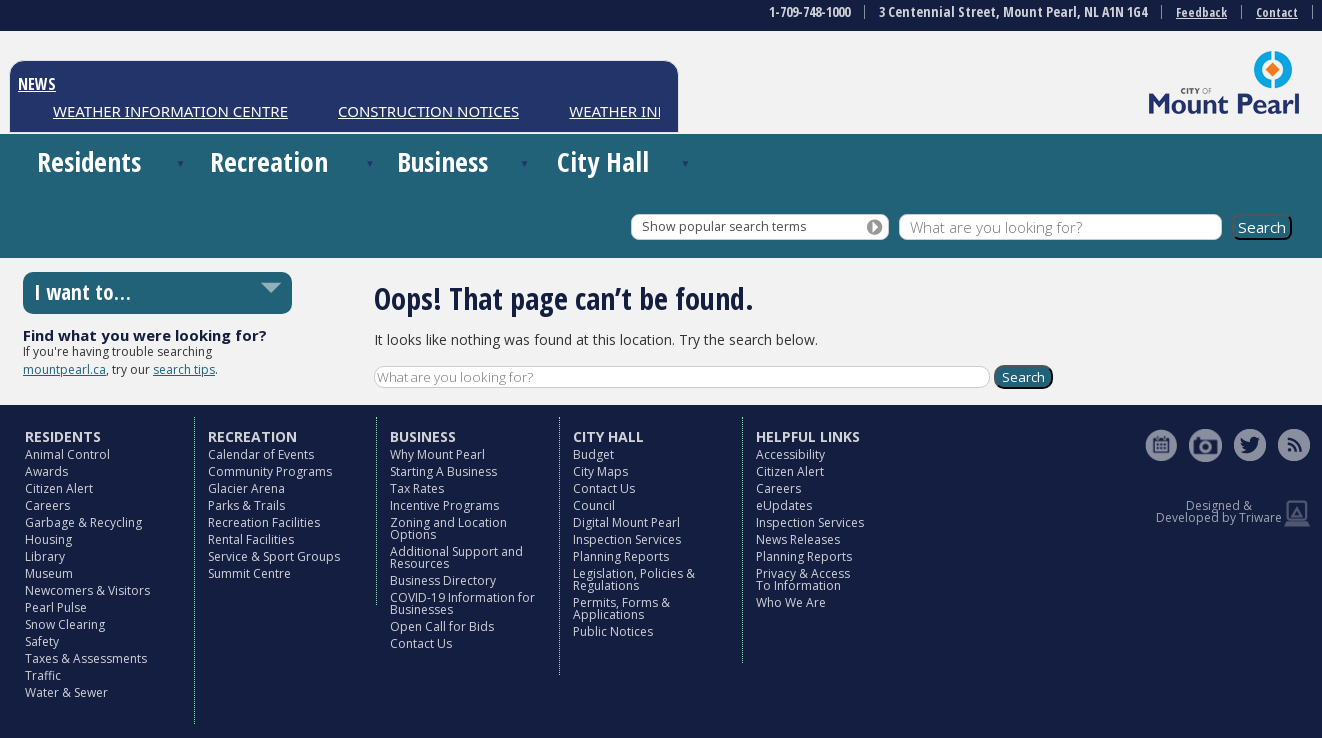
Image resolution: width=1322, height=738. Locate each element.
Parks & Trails (246, 505)
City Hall (603, 161)
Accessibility (790, 454)
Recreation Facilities (264, 522)
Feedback (1201, 12)
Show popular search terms (724, 226)
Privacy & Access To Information (803, 579)
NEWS (37, 84)
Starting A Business (443, 471)
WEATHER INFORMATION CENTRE (170, 111)
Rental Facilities (251, 539)
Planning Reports (621, 556)
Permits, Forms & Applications (621, 608)
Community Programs (270, 471)
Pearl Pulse (56, 607)
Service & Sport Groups (274, 556)
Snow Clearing (65, 624)
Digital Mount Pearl (626, 522)
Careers (47, 505)
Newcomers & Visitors (87, 590)
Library (45, 556)
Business (442, 161)
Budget (593, 454)
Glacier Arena (246, 488)
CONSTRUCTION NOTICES (428, 111)
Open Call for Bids (442, 626)
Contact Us (421, 643)
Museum (49, 573)
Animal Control (67, 454)
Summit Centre (249, 573)
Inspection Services (627, 539)
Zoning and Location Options (448, 528)
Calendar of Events (261, 454)
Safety (42, 641)
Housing (48, 539)
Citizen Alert (59, 488)
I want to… (82, 292)
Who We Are (791, 602)
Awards (46, 471)
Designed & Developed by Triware (1219, 511)
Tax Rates (417, 488)
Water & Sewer (66, 692)
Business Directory (443, 580)
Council (594, 505)
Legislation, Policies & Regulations (634, 579)
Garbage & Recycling (83, 522)
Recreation (269, 161)
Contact (1277, 12)
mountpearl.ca (64, 369)
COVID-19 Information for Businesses (462, 603)
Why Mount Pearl (437, 454)
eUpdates (784, 505)
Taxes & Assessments (86, 658)
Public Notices (613, 631)
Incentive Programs (444, 505)
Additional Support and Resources (456, 557)
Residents (89, 161)
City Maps (600, 471)
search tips (184, 369)
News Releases (798, 539)
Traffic (43, 675)
